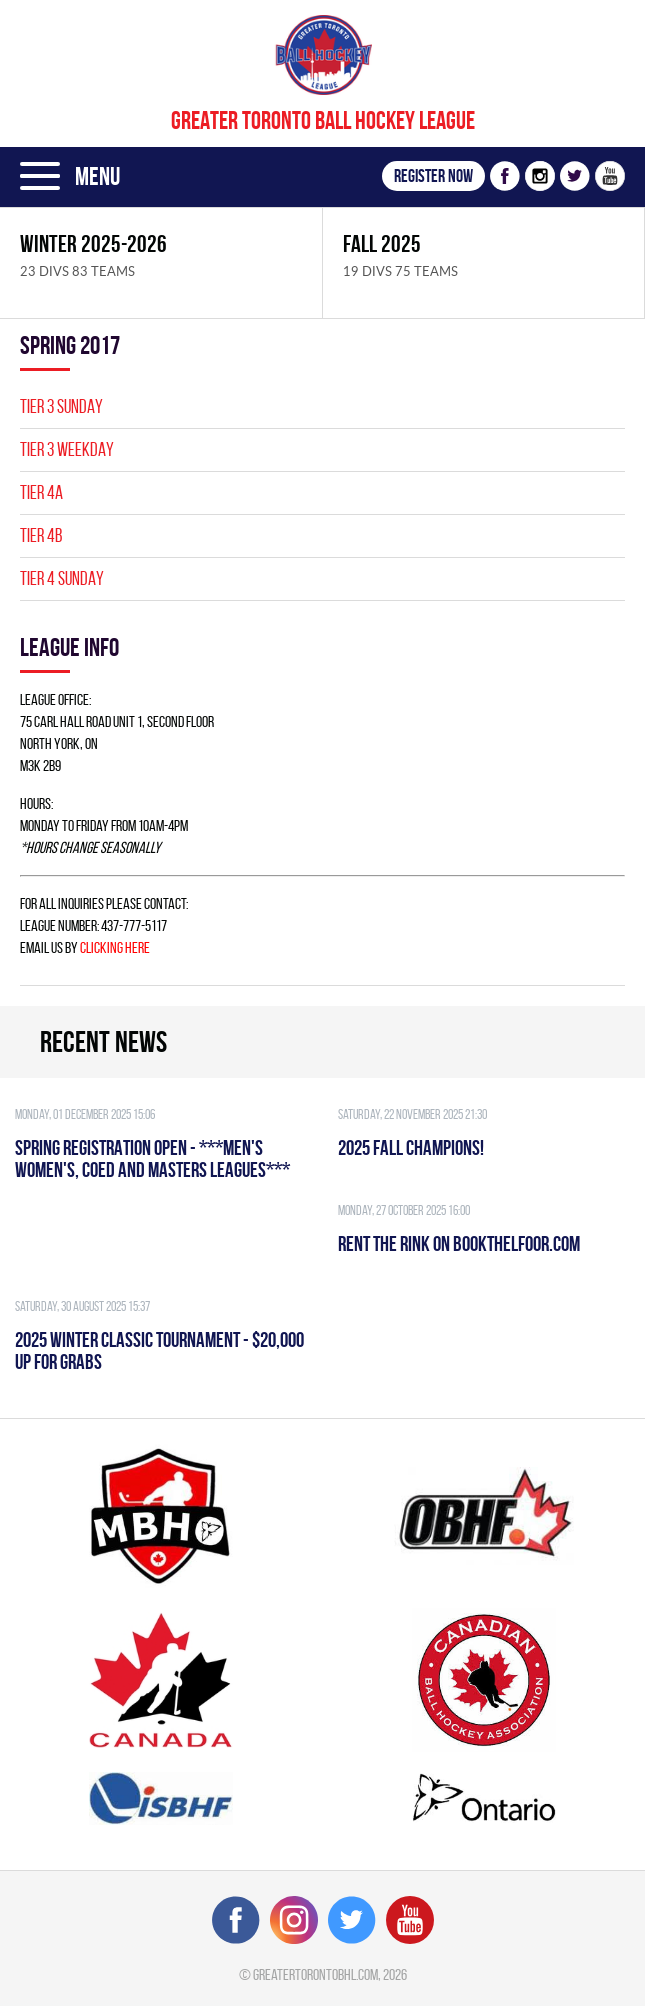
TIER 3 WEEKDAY (67, 449)
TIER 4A (41, 492)
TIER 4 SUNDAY (62, 578)
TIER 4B (41, 535)
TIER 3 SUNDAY (61, 406)
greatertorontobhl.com (315, 1974)
